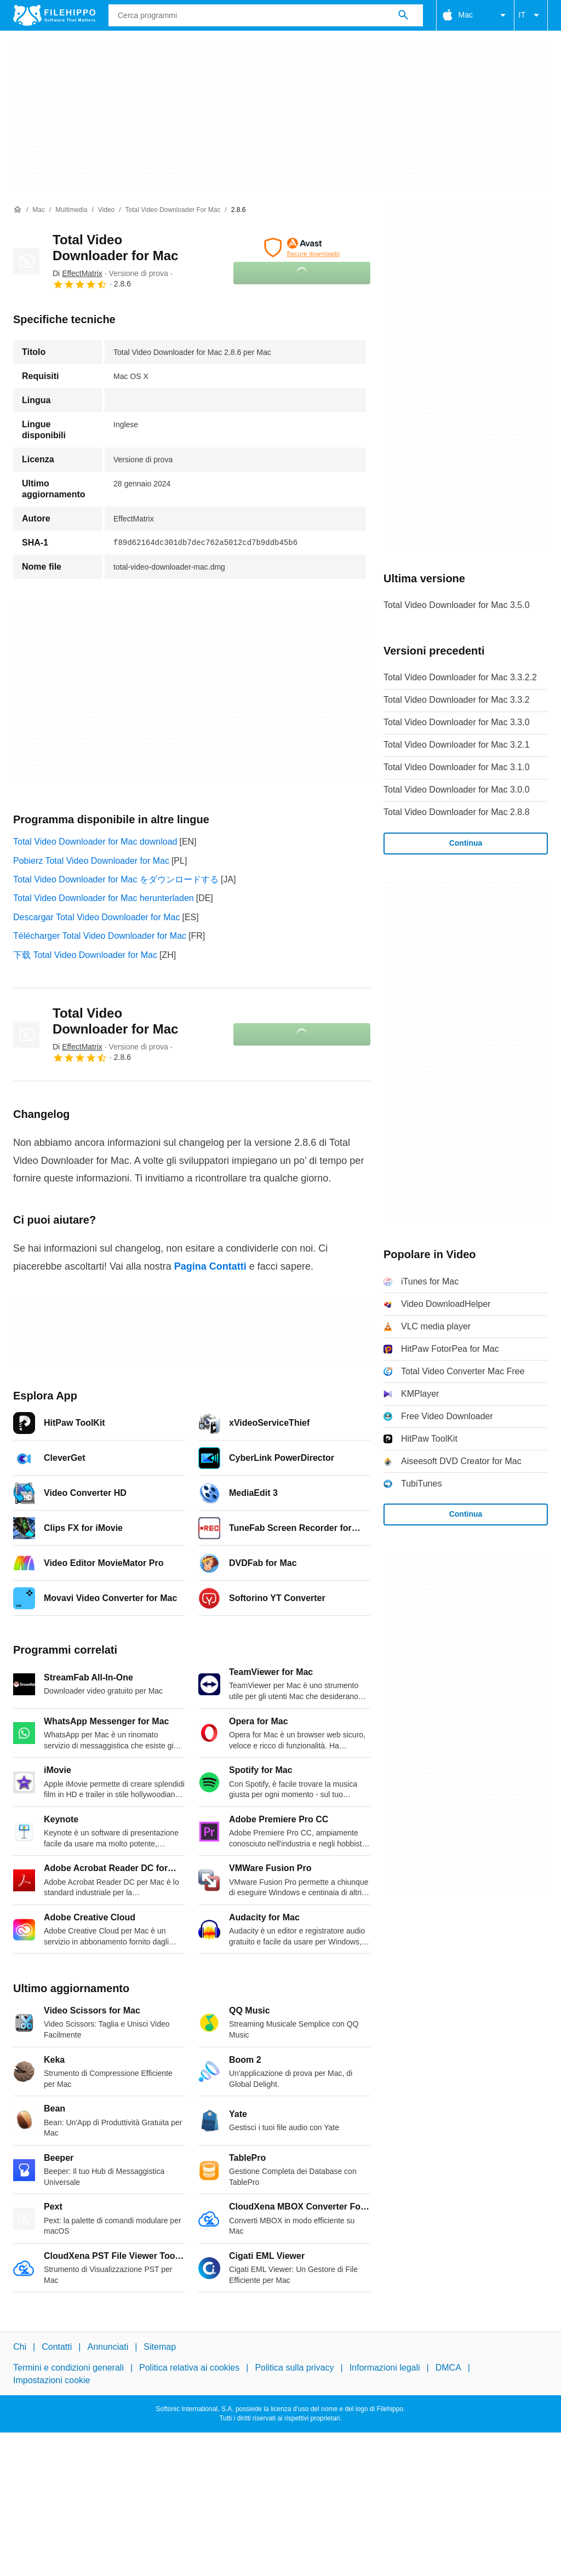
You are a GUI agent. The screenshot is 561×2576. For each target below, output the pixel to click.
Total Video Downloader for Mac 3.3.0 (456, 722)
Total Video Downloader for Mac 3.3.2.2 (460, 677)
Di (77, 273)
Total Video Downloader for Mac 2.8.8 (456, 812)
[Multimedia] (71, 210)
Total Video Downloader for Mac (115, 247)
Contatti (57, 2346)
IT (531, 15)
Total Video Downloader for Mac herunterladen (103, 898)
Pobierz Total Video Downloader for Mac (91, 860)
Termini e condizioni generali (68, 2367)
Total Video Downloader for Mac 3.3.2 (456, 699)
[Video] (106, 210)
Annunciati (107, 2346)
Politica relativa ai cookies (189, 2367)
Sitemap (160, 2346)
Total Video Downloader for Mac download (95, 841)
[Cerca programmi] (403, 15)
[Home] (17, 210)
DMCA (448, 2367)
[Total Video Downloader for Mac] (173, 210)
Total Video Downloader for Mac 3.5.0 (456, 605)
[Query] (265, 15)
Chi (19, 2346)
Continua (466, 843)
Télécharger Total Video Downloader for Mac (99, 935)
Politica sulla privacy (294, 2367)
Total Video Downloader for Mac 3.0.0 (456, 789)
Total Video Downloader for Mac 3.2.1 (456, 744)
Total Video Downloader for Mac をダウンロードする (116, 879)
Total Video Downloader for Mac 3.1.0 (456, 767)
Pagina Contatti (210, 1266)
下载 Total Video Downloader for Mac (85, 955)
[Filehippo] (54, 15)
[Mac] (38, 210)
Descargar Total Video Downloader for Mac (96, 917)
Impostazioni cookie (51, 2380)
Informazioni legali (385, 2367)
